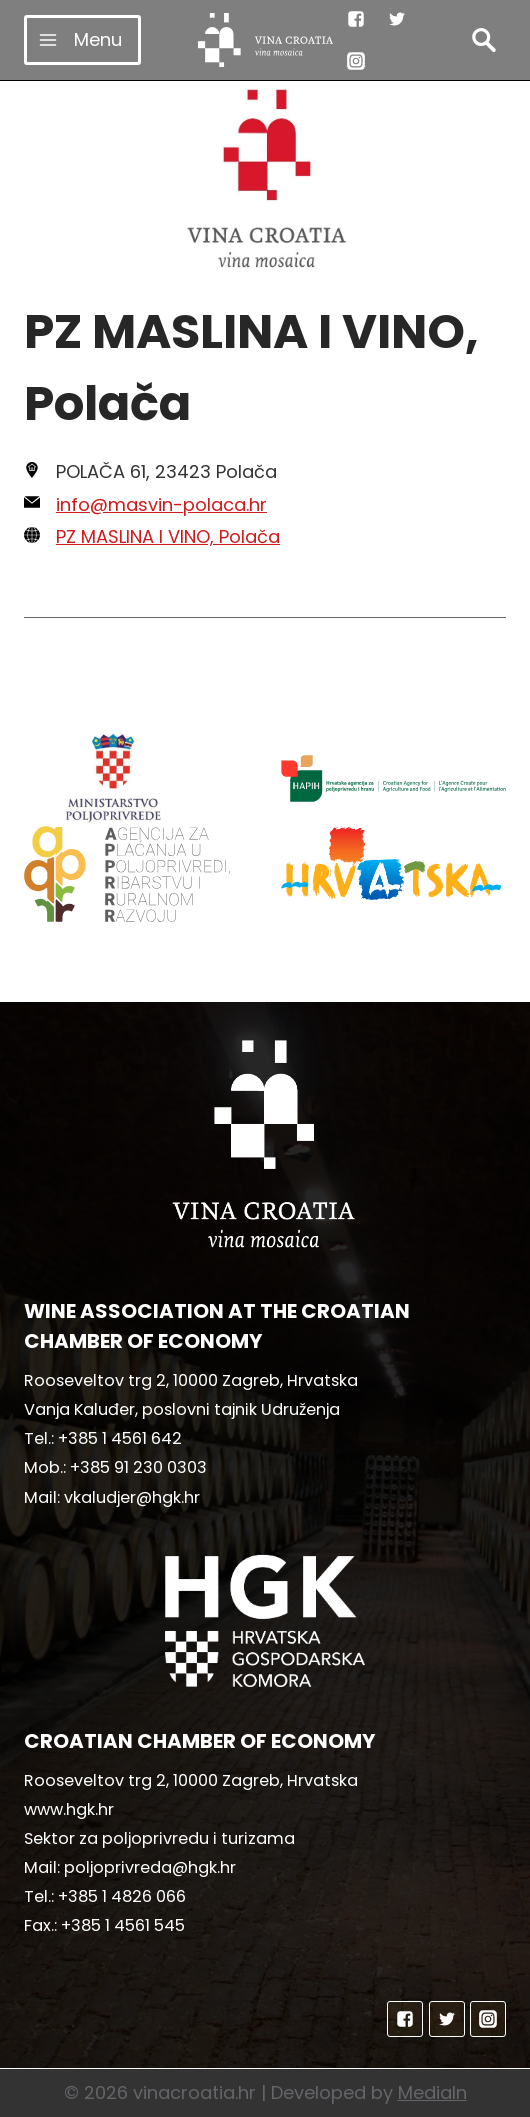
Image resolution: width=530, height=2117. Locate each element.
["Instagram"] (356, 61)
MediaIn (432, 2092)
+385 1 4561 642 (120, 1438)
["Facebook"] (356, 19)
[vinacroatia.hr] (265, 40)
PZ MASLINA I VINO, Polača (168, 536)
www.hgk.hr (69, 1809)
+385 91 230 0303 (138, 1467)
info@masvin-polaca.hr (161, 504)
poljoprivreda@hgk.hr (150, 1867)
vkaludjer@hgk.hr (132, 1497)
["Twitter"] (397, 19)
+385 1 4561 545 (123, 1925)
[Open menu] (82, 39)
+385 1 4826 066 (122, 1896)
